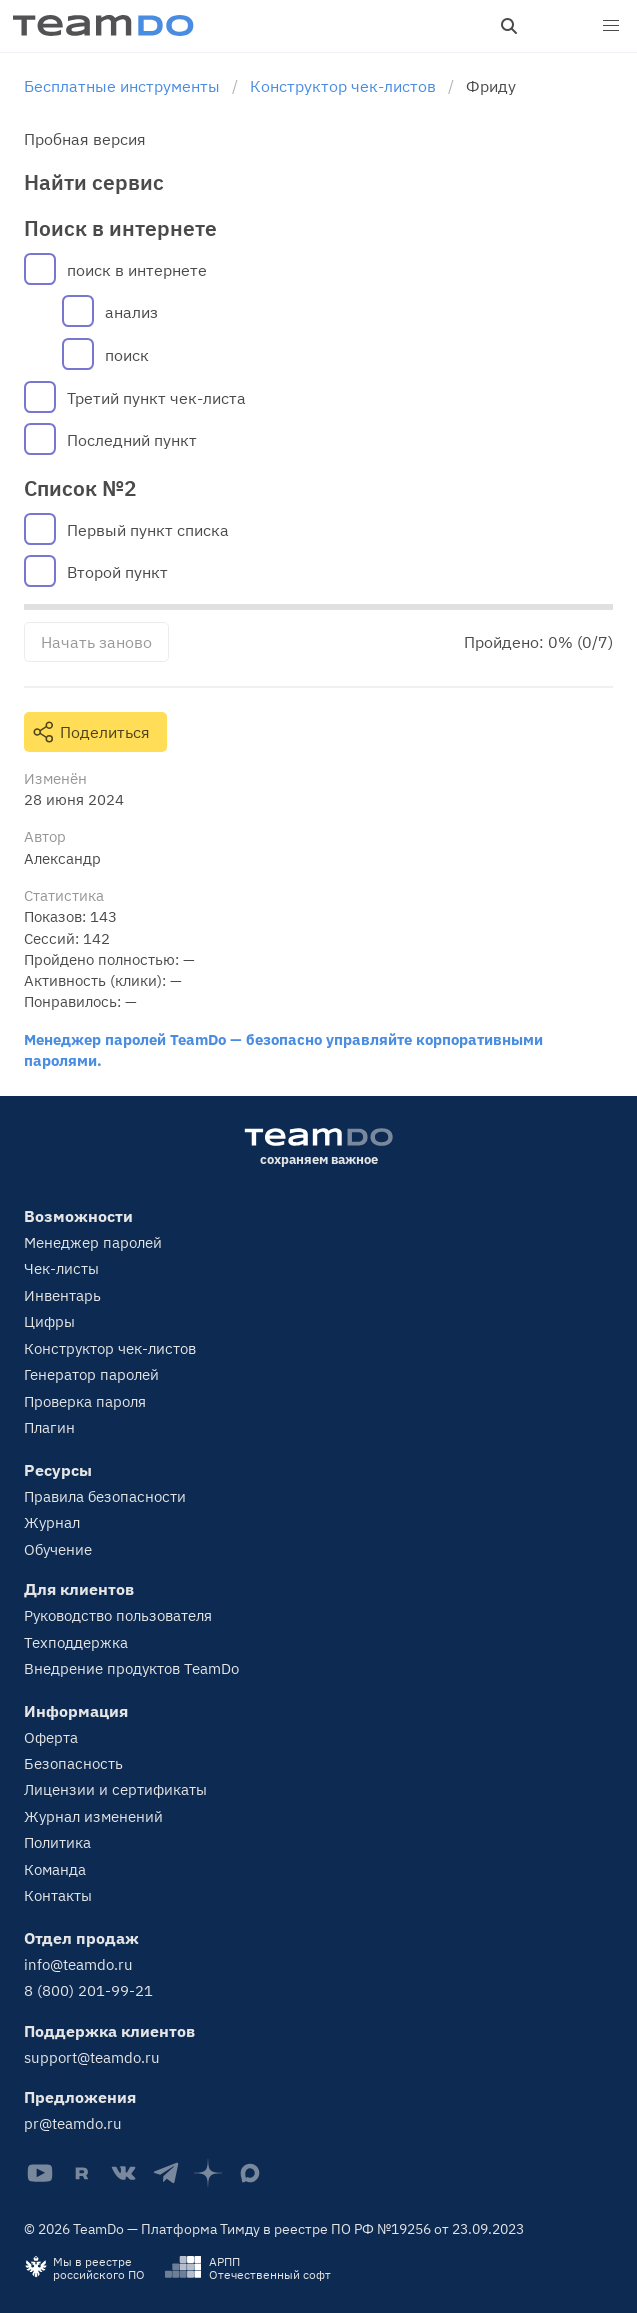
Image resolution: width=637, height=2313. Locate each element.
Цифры (49, 1321)
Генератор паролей (91, 1374)
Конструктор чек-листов (110, 1348)
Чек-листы (61, 1268)
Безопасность (73, 1763)
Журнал (52, 1522)
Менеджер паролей (93, 1242)
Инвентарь (62, 1295)
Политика (57, 1842)
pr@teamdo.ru (73, 2123)
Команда (55, 1869)
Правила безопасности (105, 1496)
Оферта (51, 1737)
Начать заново (96, 642)
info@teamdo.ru (78, 1964)
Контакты (58, 1895)
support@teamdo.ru (92, 2057)
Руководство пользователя (118, 1615)
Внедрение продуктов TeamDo (131, 1668)
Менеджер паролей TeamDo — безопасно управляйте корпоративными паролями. (283, 1049)
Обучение (58, 1549)
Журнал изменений (93, 1816)
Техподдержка (76, 1642)
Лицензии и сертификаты (115, 1789)
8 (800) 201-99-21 (88, 1990)
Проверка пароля (85, 1401)
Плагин (49, 1427)
